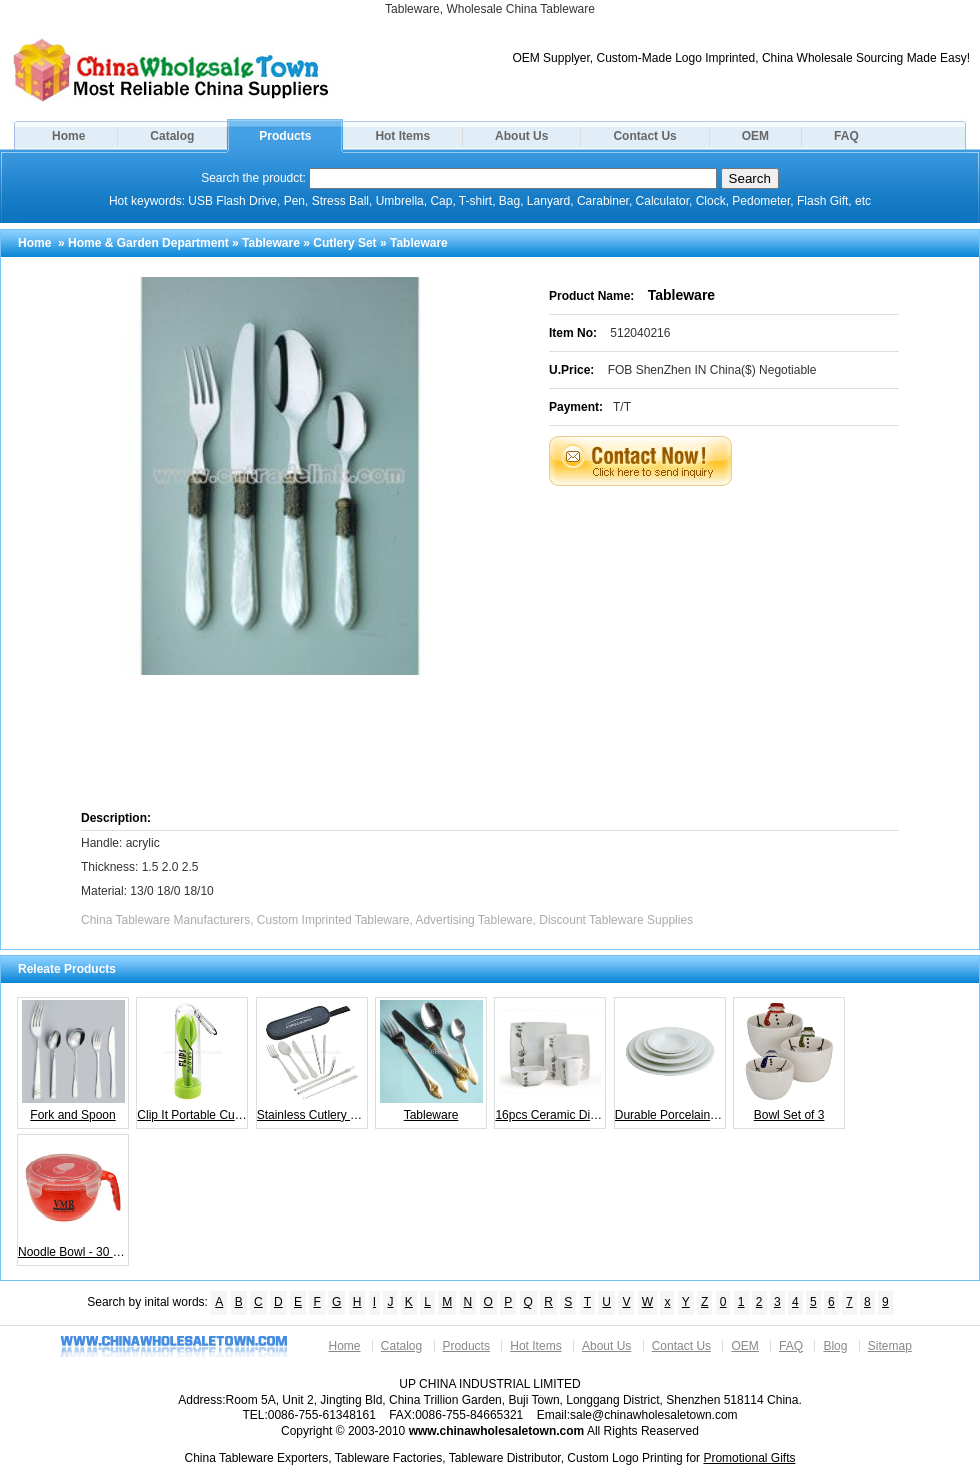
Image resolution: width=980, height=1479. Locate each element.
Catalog (172, 136)
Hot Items (402, 136)
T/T (622, 407)
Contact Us (644, 136)
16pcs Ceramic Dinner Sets (550, 1061)
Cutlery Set (344, 243)
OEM (755, 136)
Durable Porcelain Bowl (670, 1061)
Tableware (271, 243)
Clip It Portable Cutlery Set (192, 1061)
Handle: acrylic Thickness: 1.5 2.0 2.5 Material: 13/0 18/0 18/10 (147, 867)
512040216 (640, 333)
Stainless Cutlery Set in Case (312, 1061)
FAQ (846, 136)
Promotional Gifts (749, 1458)
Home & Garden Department (148, 243)
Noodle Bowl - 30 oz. (73, 1198)
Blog (835, 1346)
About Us (521, 136)
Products (285, 136)
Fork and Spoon (73, 1061)
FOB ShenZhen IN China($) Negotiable (712, 370)
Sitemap (890, 1346)
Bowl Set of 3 (789, 1061)
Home (68, 136)
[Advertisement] (727, 646)
